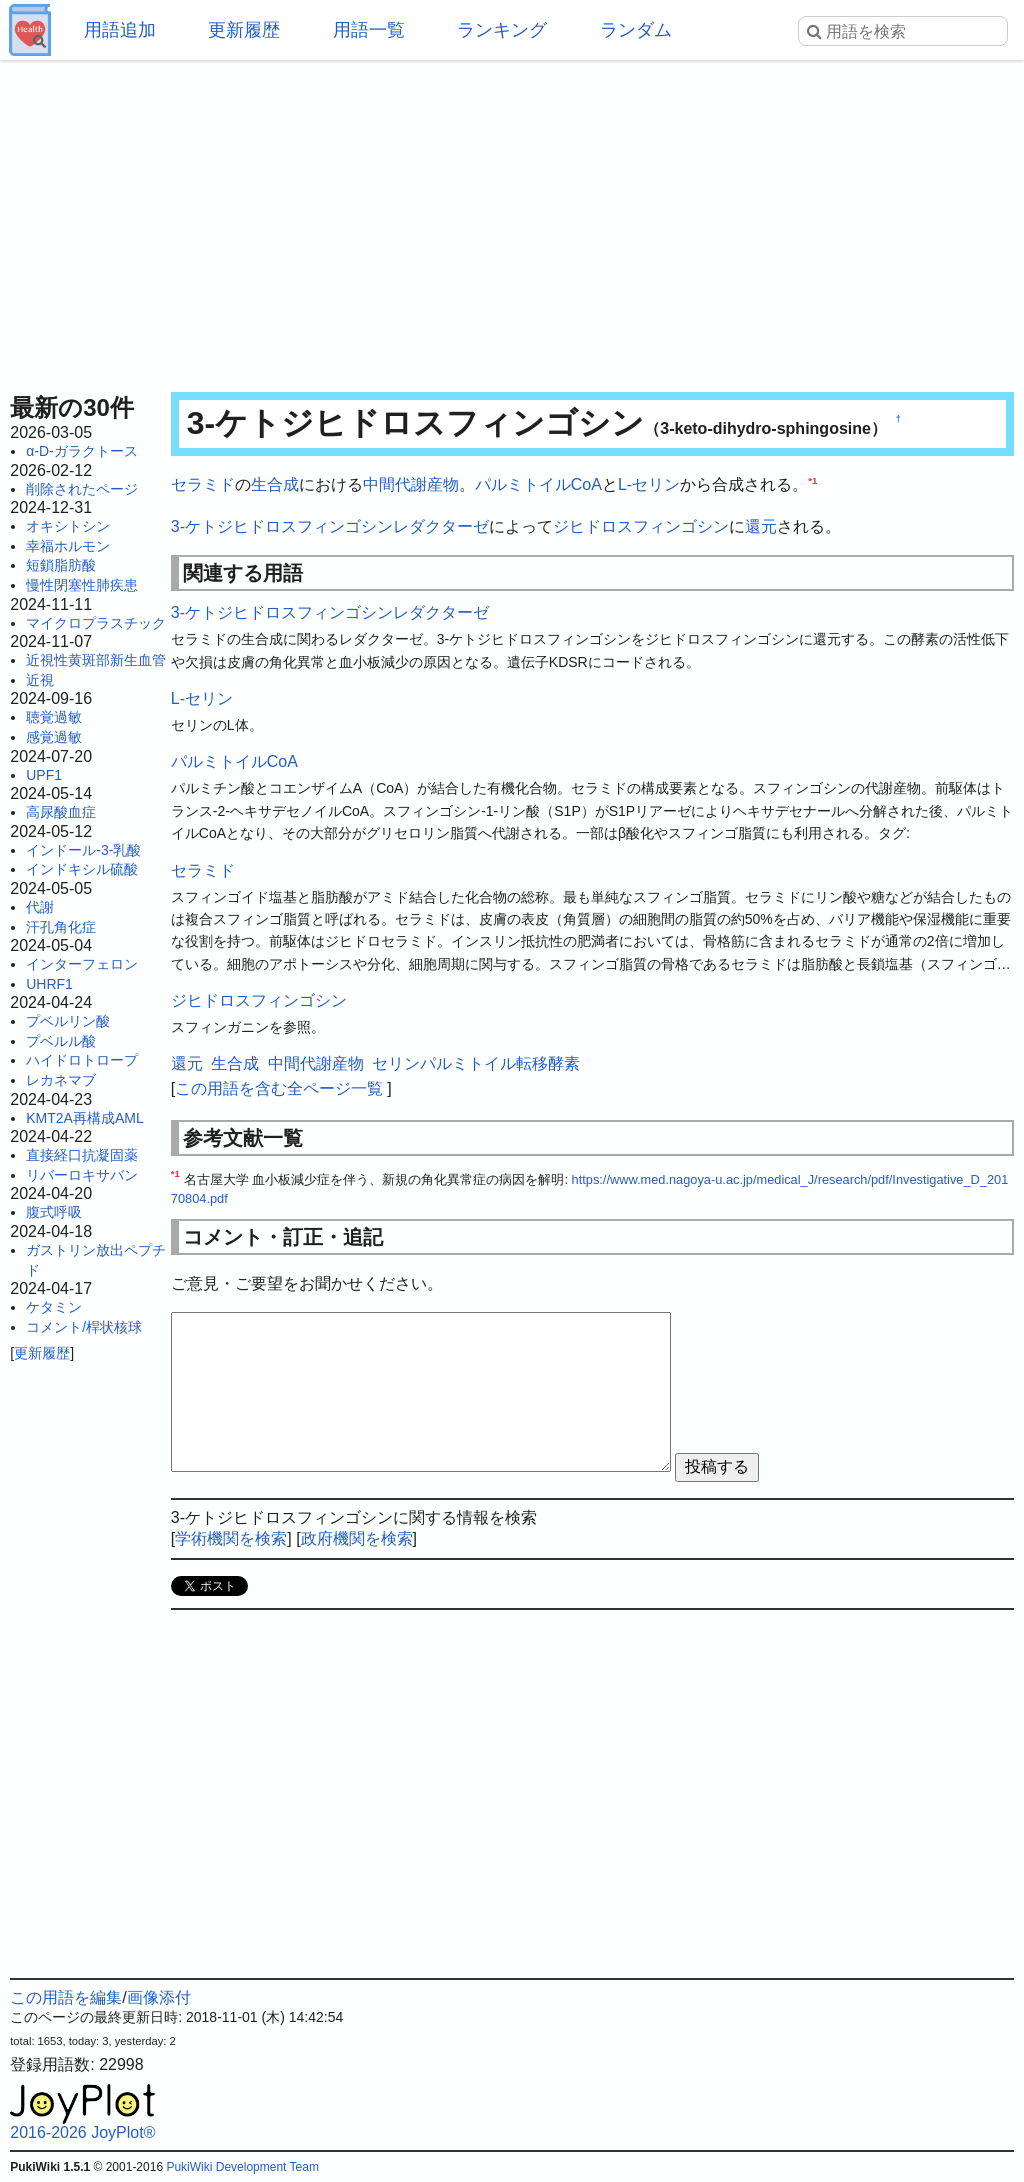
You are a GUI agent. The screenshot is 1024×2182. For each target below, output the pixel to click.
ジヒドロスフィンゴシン (641, 526)
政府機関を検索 (357, 1538)
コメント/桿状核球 (84, 1327)
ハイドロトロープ (82, 1060)
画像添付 (159, 1997)
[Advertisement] (512, 220)
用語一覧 (369, 30)
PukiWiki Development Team (242, 2167)
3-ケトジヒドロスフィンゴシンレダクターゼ (330, 526)
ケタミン (54, 1307)
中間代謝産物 (411, 484)
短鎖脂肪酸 (61, 565)
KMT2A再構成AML (84, 1118)
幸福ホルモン (68, 546)
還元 (761, 526)
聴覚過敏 (54, 717)
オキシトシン (68, 526)
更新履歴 (244, 30)
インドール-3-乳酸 (83, 850)
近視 (40, 680)
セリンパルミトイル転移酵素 (476, 1063)
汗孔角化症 (61, 927)
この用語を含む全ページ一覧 (279, 1088)
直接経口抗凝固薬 (82, 1155)
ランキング (502, 30)
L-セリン (649, 484)
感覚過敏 (54, 737)
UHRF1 (49, 984)
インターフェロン (82, 964)
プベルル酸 (61, 1041)
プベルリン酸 (68, 1021)
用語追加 (120, 30)
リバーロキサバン (82, 1175)
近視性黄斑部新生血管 (96, 660)
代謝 (40, 907)
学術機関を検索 (231, 1538)
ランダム (636, 30)
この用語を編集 (66, 1997)
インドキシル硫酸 (82, 869)
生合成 (275, 484)
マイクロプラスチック (96, 623)
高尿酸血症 (61, 812)
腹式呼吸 (54, 1212)
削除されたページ (82, 489)
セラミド (203, 484)
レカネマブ (61, 1080)
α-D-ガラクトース (82, 451)
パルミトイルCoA (538, 484)
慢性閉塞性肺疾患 (82, 585)
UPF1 (44, 775)
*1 (812, 480)
